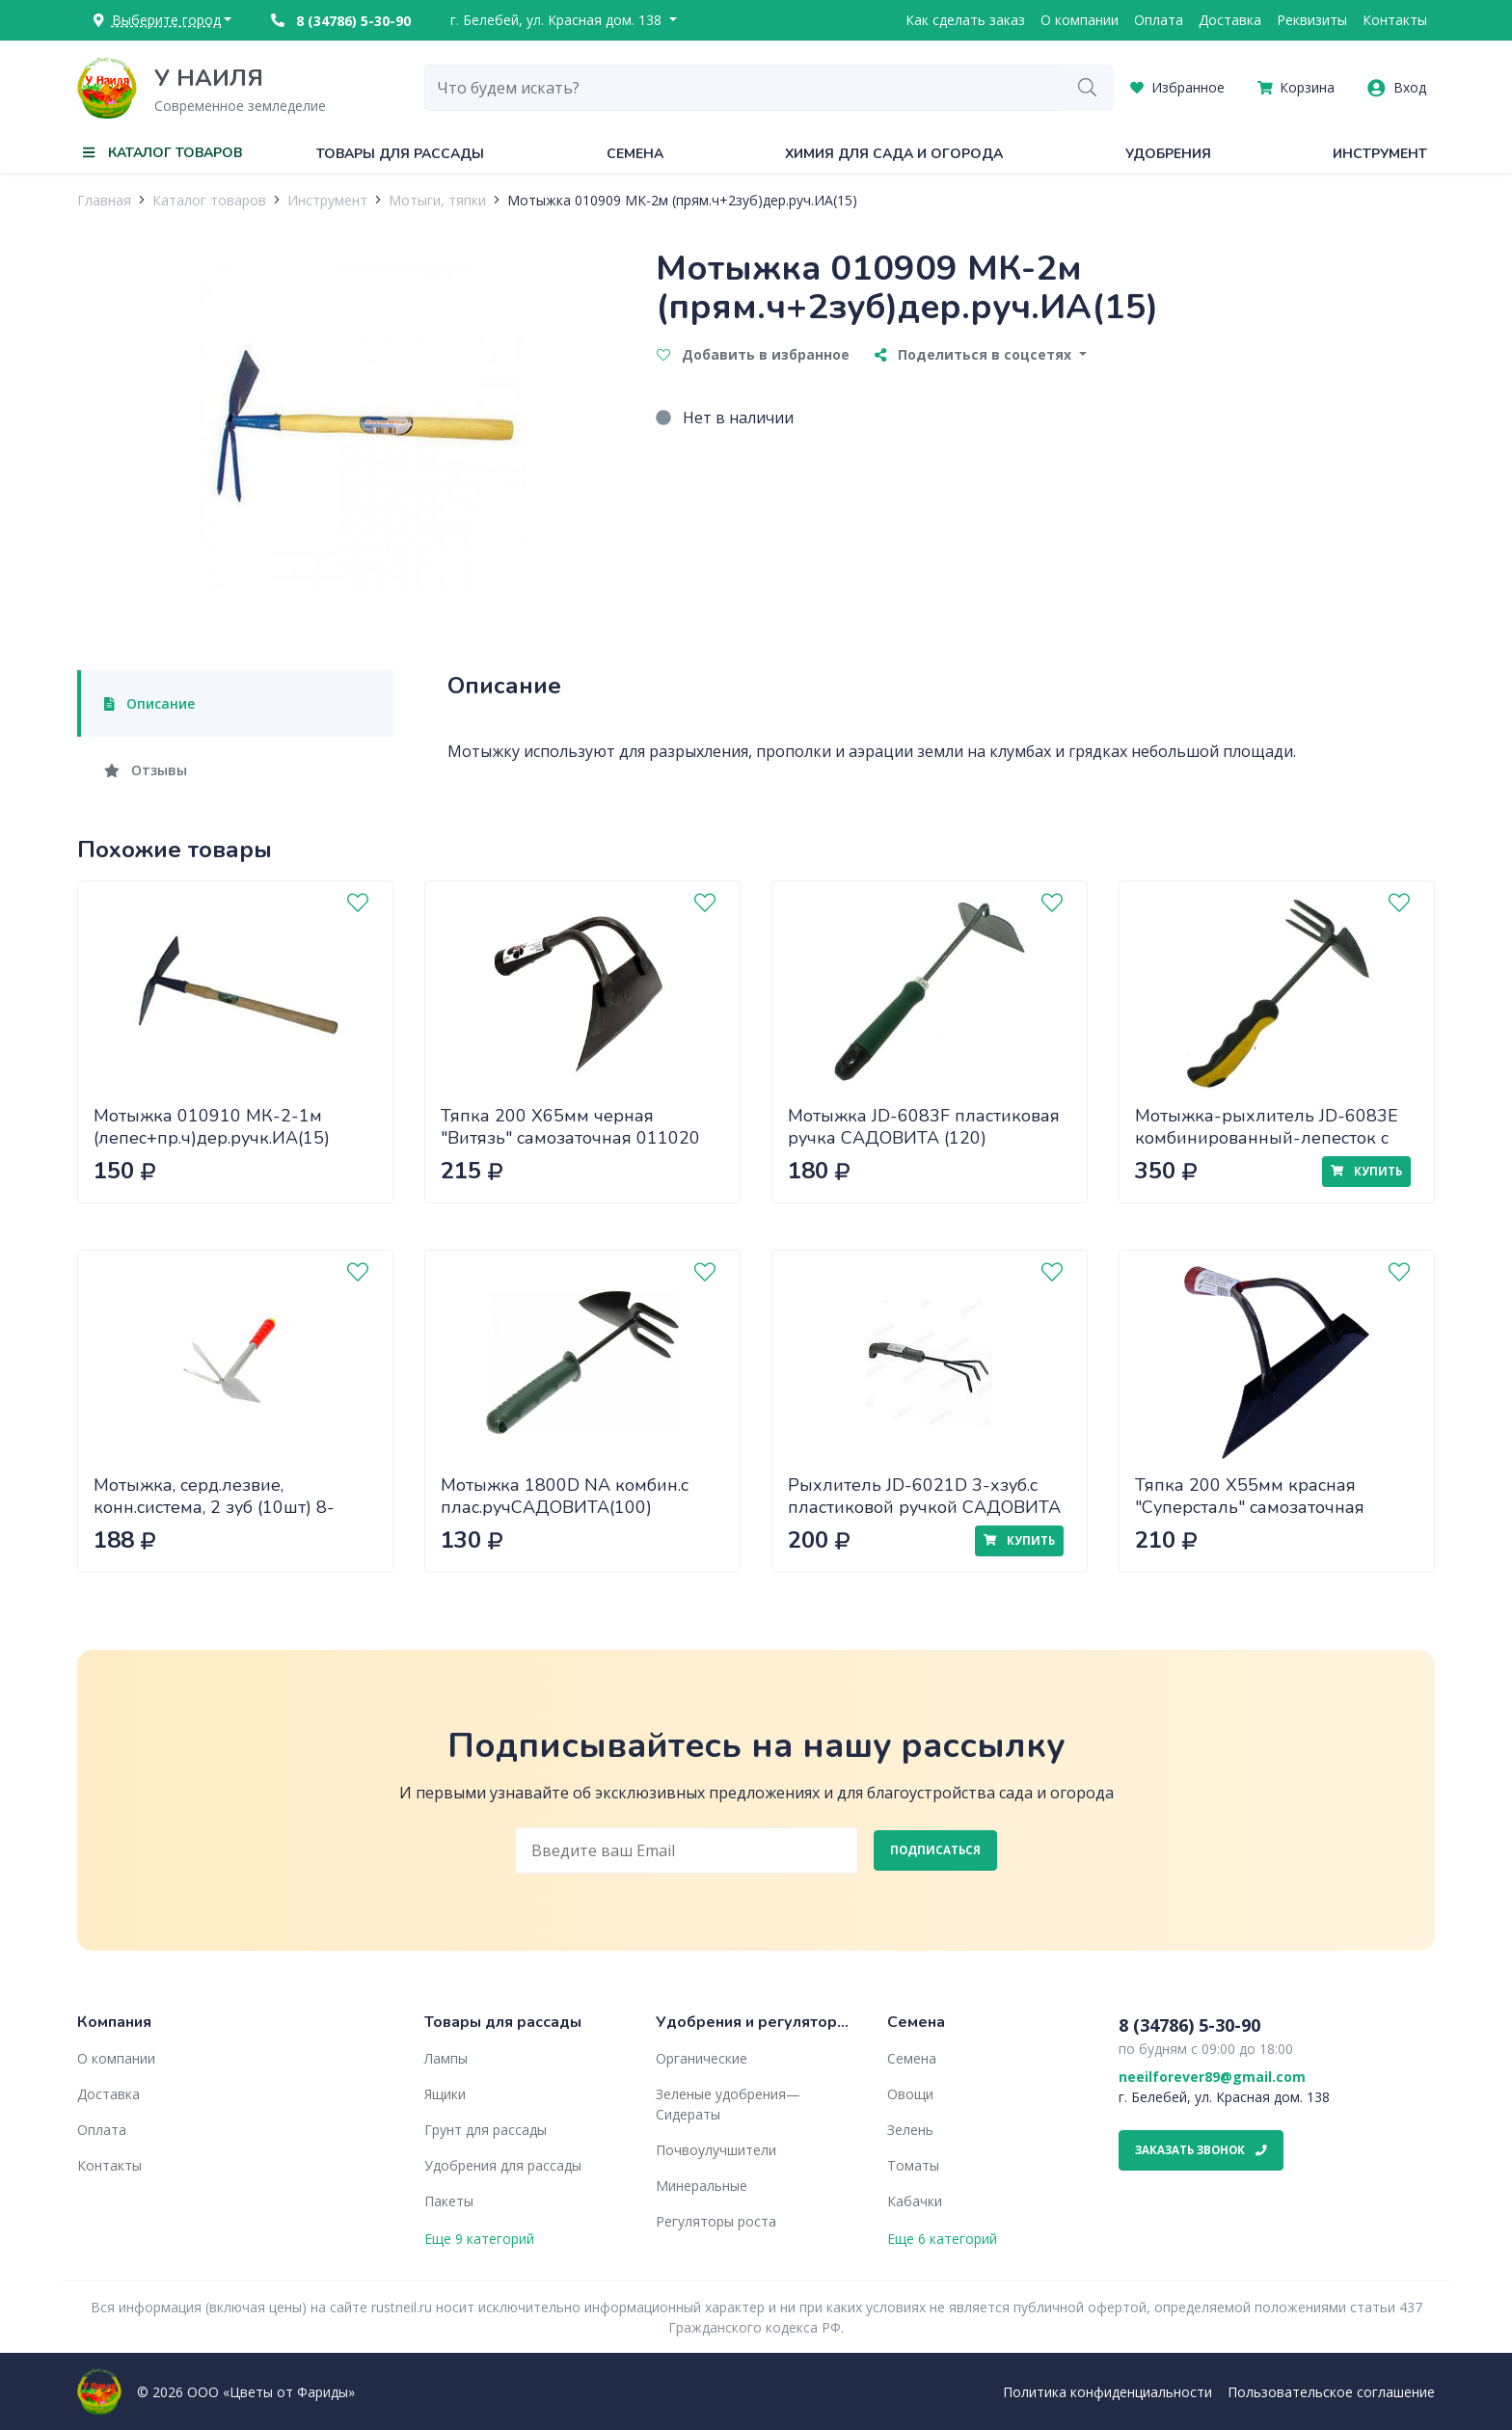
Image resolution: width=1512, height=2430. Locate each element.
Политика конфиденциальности (1107, 2392)
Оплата (1158, 20)
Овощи (910, 2094)
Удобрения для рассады (502, 2165)
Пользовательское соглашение (1331, 2392)
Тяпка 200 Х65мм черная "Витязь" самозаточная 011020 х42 (570, 1137)
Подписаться (935, 1850)
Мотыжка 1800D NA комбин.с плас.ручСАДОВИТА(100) (564, 1496)
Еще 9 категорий (479, 2238)
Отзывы (145, 770)
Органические (701, 2058)
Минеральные (701, 2185)
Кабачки (914, 2201)
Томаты (913, 2165)
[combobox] (743, 88)
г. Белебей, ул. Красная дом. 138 (557, 20)
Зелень (910, 2129)
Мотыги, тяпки (437, 200)
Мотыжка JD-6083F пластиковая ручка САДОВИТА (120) (924, 1126)
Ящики (445, 2094)
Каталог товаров (209, 200)
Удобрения (1168, 154)
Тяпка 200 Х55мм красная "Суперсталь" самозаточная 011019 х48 (1249, 1506)
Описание (149, 703)
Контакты (1395, 20)
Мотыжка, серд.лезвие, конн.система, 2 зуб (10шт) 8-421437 (214, 1506)
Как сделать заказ (965, 20)
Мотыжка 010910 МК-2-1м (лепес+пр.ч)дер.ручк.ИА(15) (212, 1126)
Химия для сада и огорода (894, 154)
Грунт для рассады (485, 2129)
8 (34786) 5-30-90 (341, 21)
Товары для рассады (400, 154)
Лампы (446, 2058)
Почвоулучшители (716, 2150)
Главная (104, 200)
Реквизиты (1312, 20)
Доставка (1230, 20)
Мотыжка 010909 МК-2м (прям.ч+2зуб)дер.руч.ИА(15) (682, 200)
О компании (1079, 20)
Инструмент (1380, 154)
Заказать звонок (1201, 2150)
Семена (635, 154)
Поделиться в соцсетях (975, 354)
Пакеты (448, 2201)
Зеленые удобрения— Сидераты (728, 2104)
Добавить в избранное (753, 354)
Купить (1366, 1171)
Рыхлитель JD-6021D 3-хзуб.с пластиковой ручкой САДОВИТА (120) (924, 1506)
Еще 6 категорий (942, 2238)
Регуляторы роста (716, 2221)
